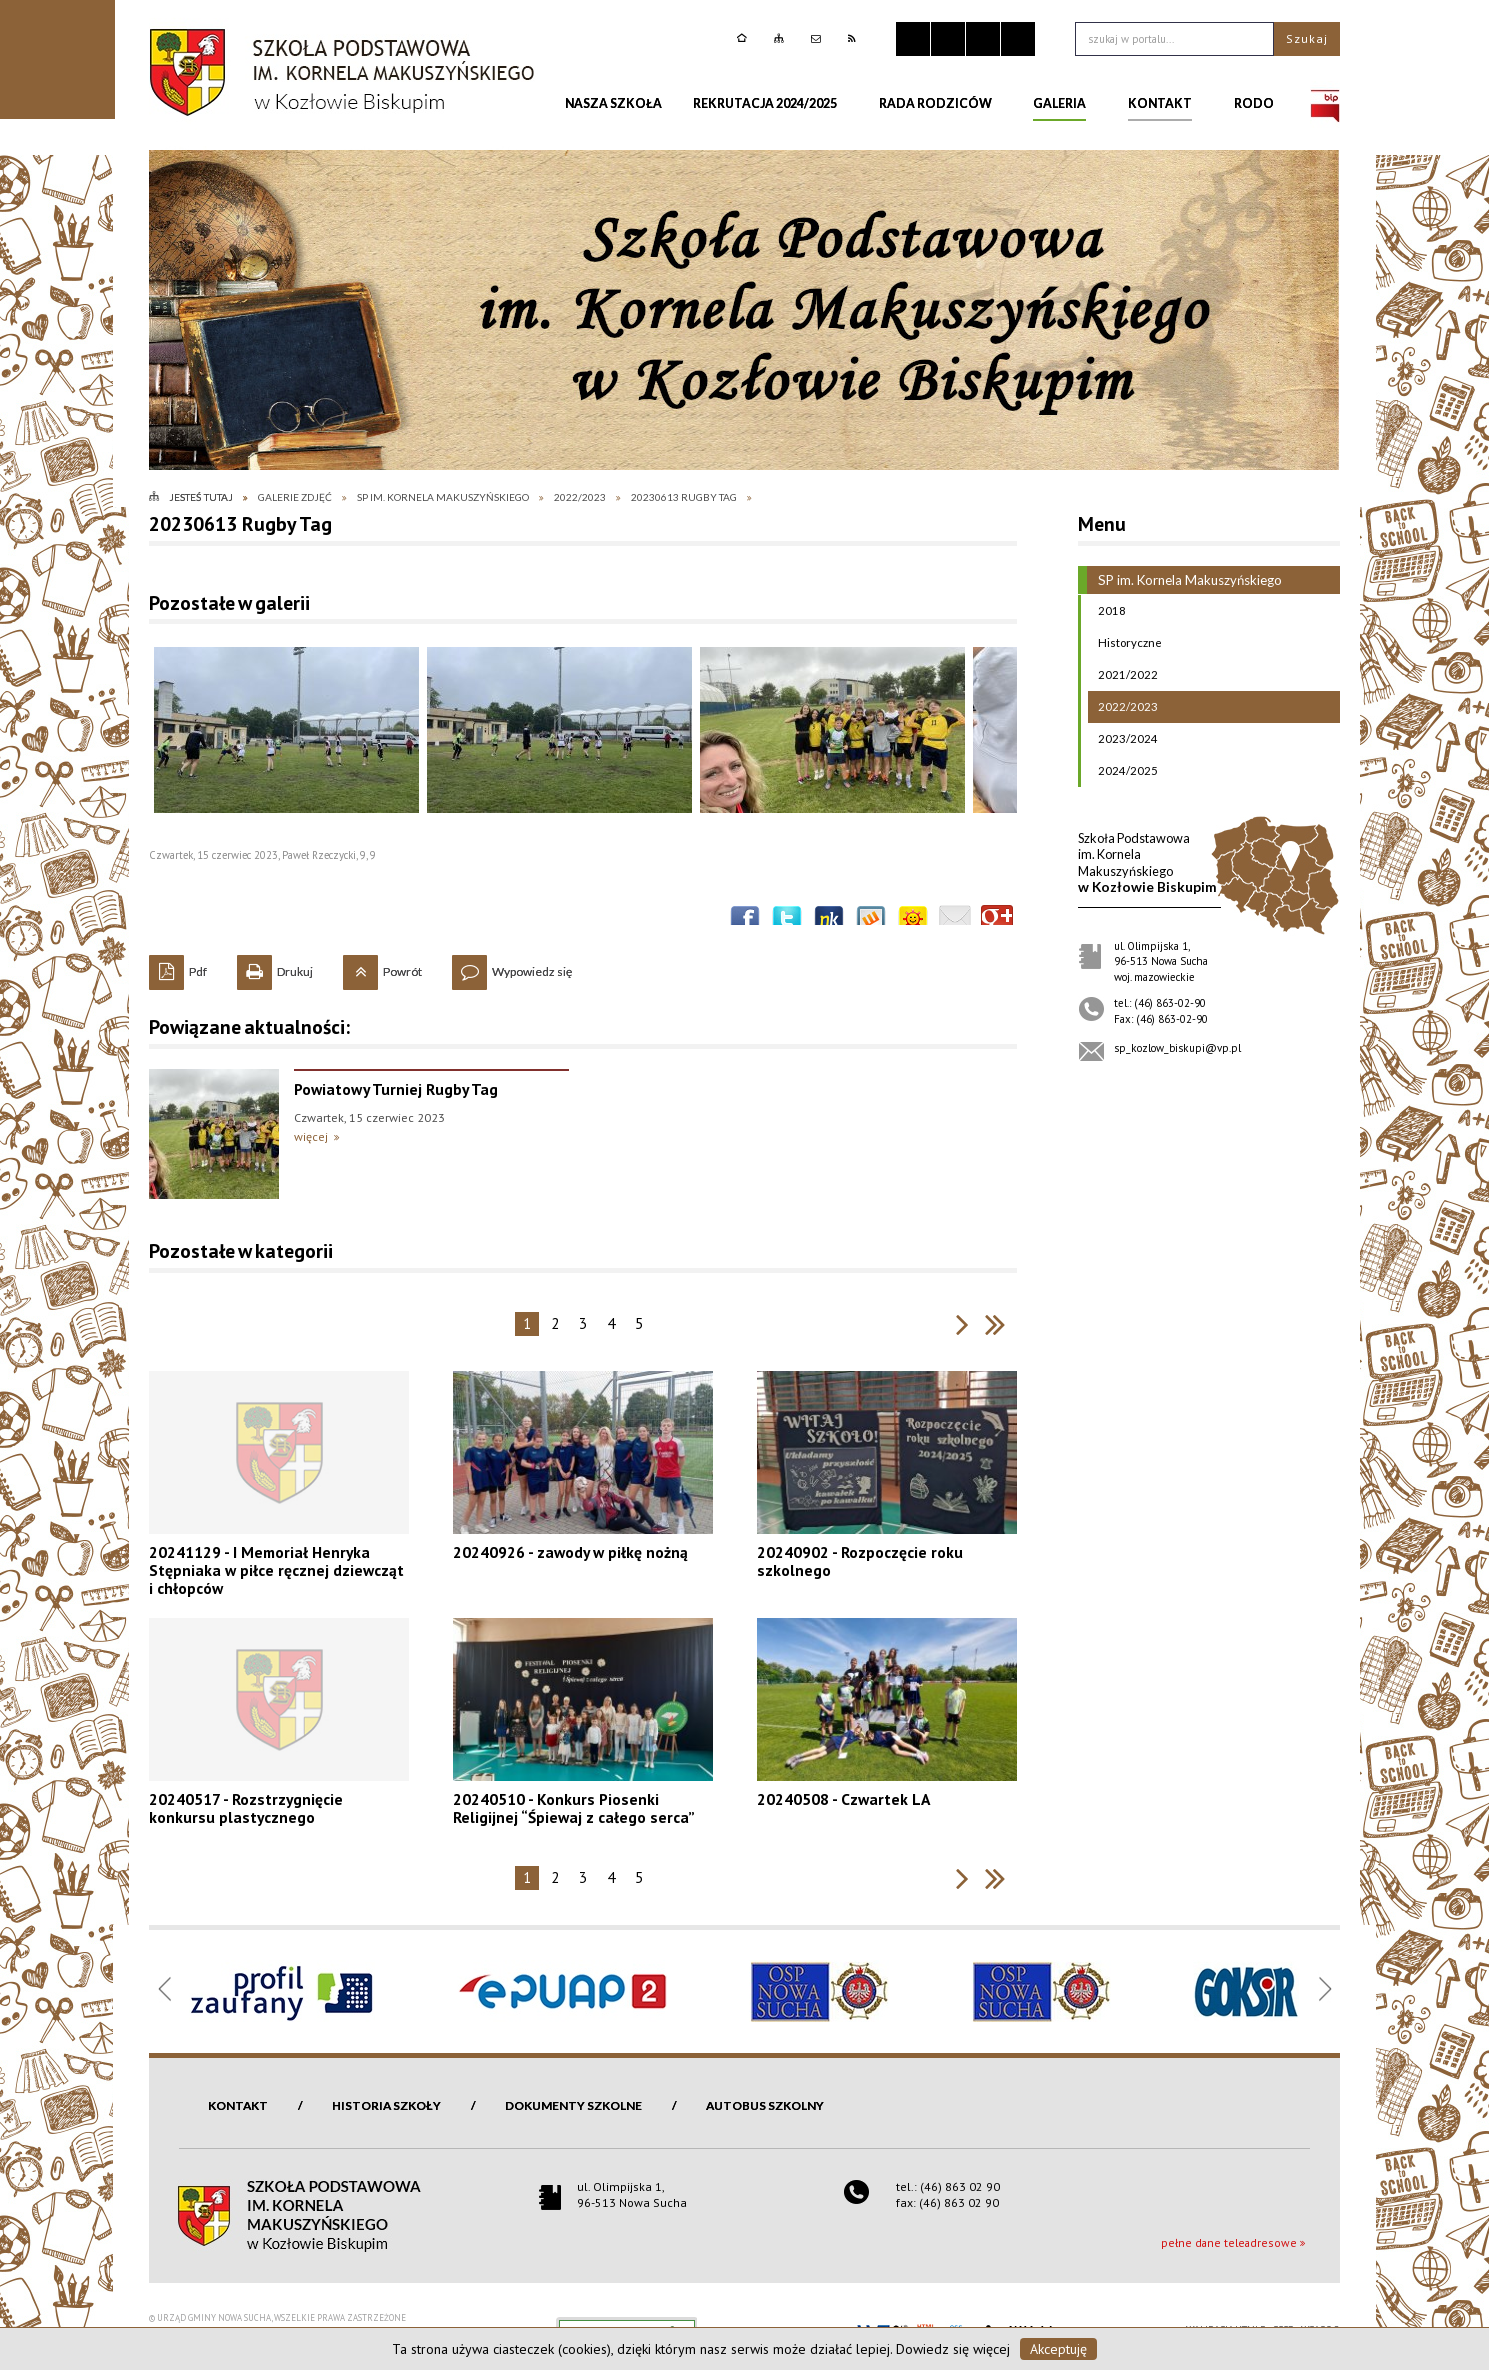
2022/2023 (1123, 707)
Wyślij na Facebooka (745, 921)
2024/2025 (1123, 771)
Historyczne (1125, 643)
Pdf (178, 967)
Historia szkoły (386, 2105)
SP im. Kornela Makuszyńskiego (1180, 580)
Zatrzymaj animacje (913, 39)
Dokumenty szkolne (573, 2105)
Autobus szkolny (765, 2105)
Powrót (382, 967)
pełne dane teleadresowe (1229, 2242)
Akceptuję (1058, 2349)
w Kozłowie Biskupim (1147, 863)
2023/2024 (1123, 739)
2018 (1107, 611)
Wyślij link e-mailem (955, 921)
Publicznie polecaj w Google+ (997, 921)
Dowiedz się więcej (953, 2349)
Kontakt (238, 2105)
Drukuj (275, 967)
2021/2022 (1123, 675)
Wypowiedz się (512, 967)
